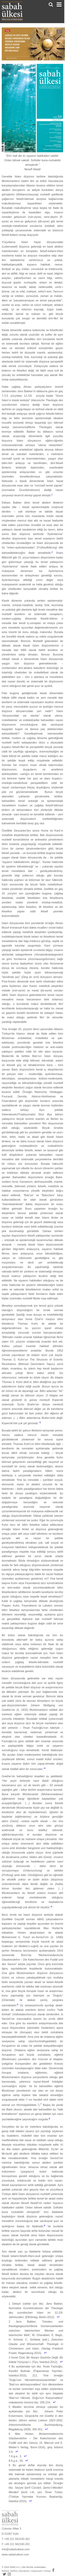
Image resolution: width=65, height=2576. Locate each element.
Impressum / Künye (41, 2571)
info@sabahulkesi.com (16, 2549)
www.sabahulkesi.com (15, 2554)
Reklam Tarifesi (9, 2571)
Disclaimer (24, 2571)
